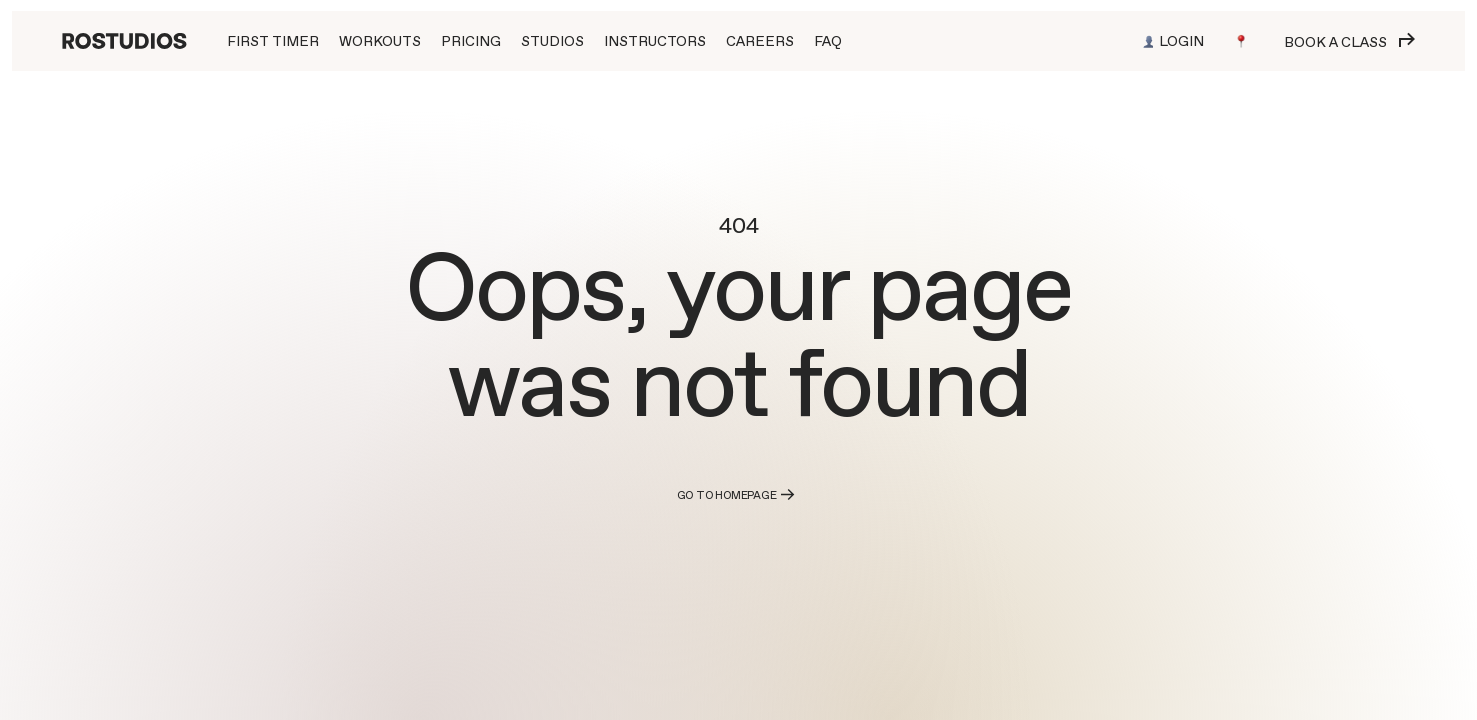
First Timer (273, 41)
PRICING (471, 41)
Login (1173, 41)
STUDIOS (552, 41)
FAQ (828, 41)
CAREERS (760, 41)
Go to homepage (739, 495)
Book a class (1349, 41)
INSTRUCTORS (655, 41)
